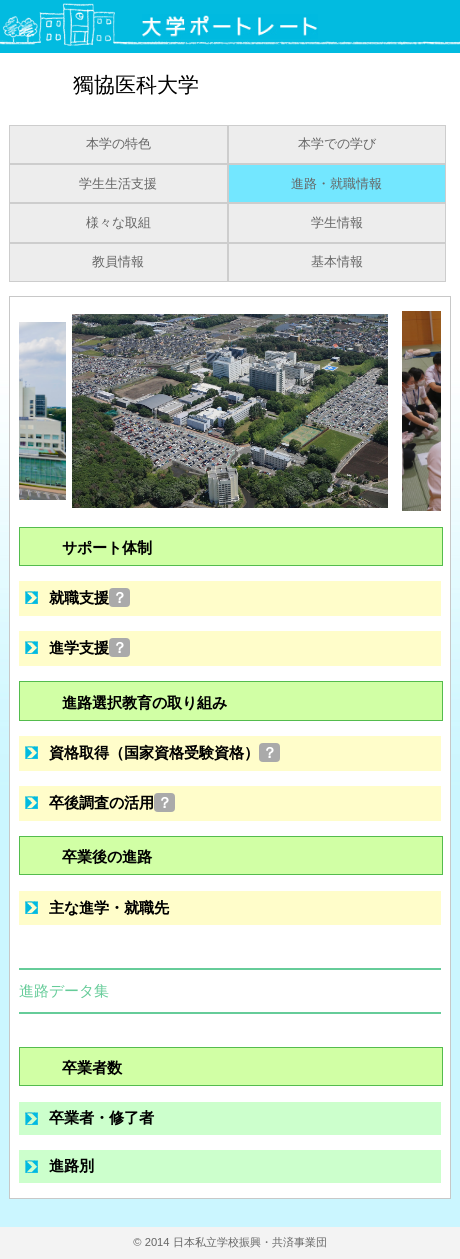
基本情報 (337, 262)
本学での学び (337, 144)
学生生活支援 (118, 184)
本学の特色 (118, 144)
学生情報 (337, 223)
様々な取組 (118, 223)
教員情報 (118, 262)
